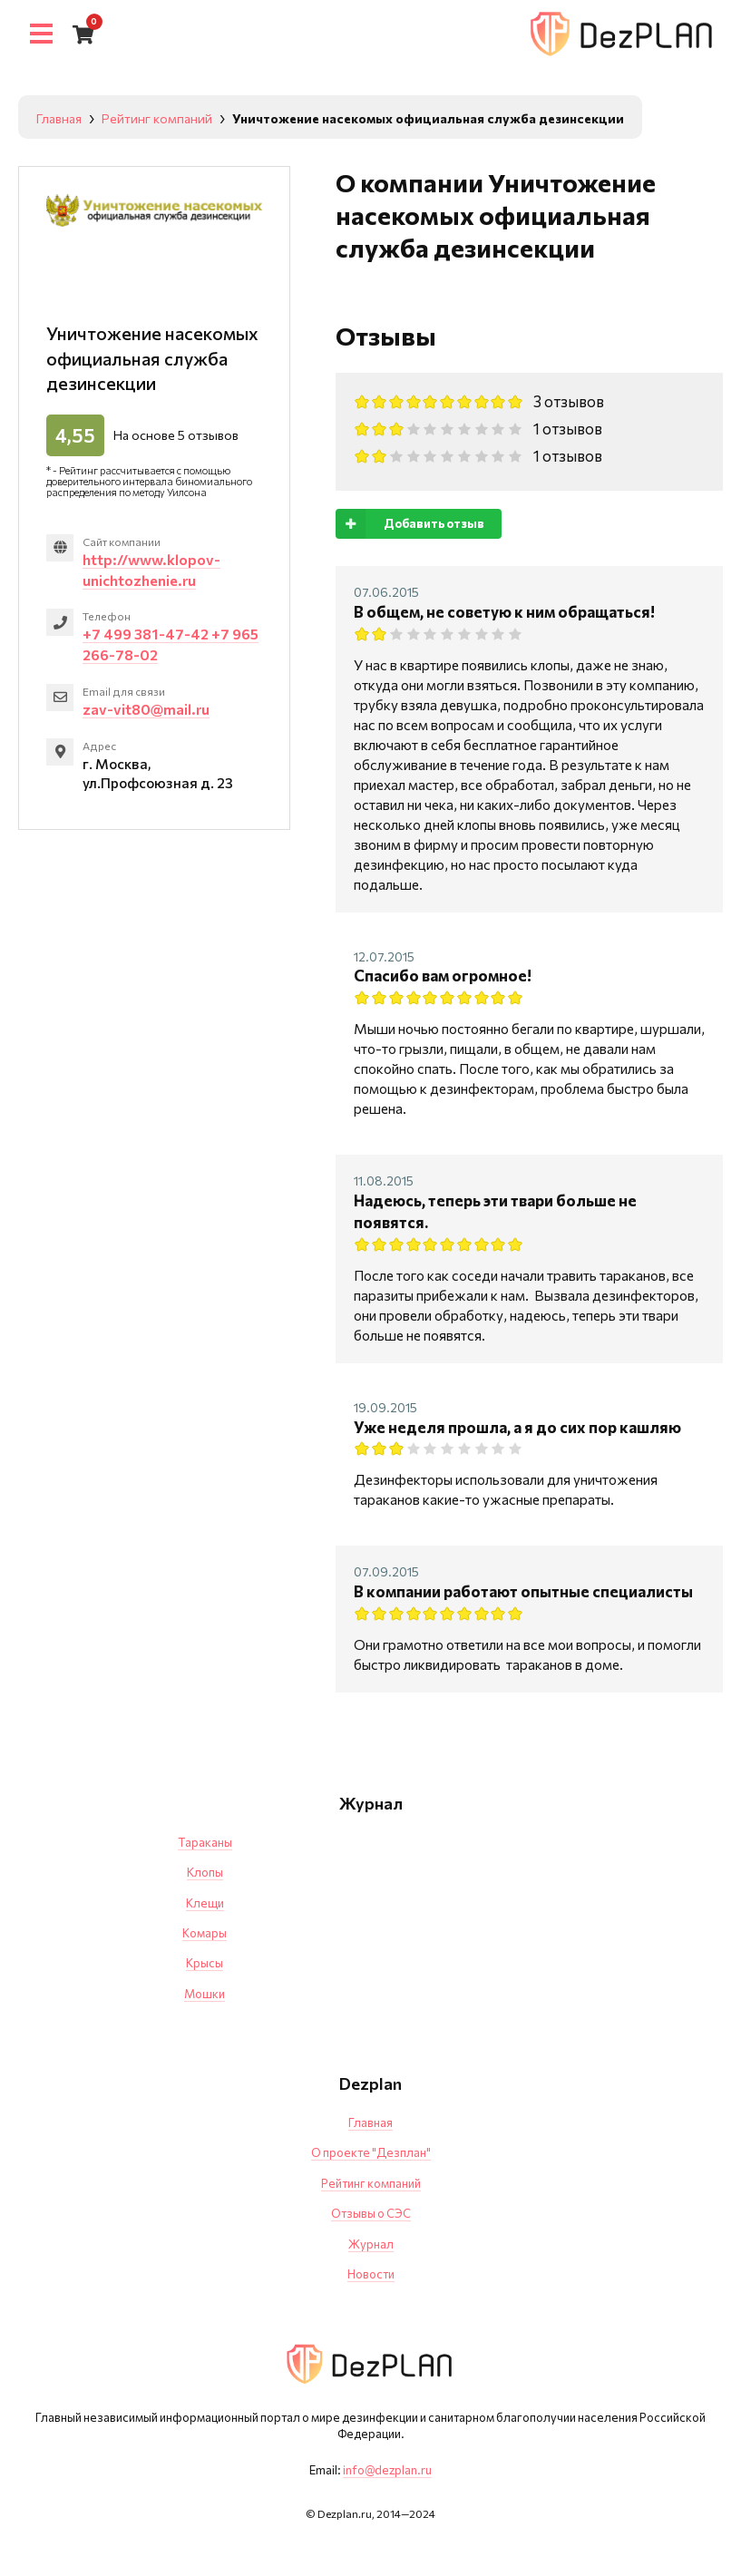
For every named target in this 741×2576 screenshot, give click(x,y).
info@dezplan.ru (387, 2470)
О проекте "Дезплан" (371, 2152)
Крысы (204, 1963)
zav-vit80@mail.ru (146, 708)
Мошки (204, 1993)
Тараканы (205, 1842)
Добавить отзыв (410, 524)
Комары (204, 1933)
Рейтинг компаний (371, 2183)
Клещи (205, 1903)
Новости (371, 2274)
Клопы (205, 1872)
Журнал (371, 2244)
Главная (370, 2122)
